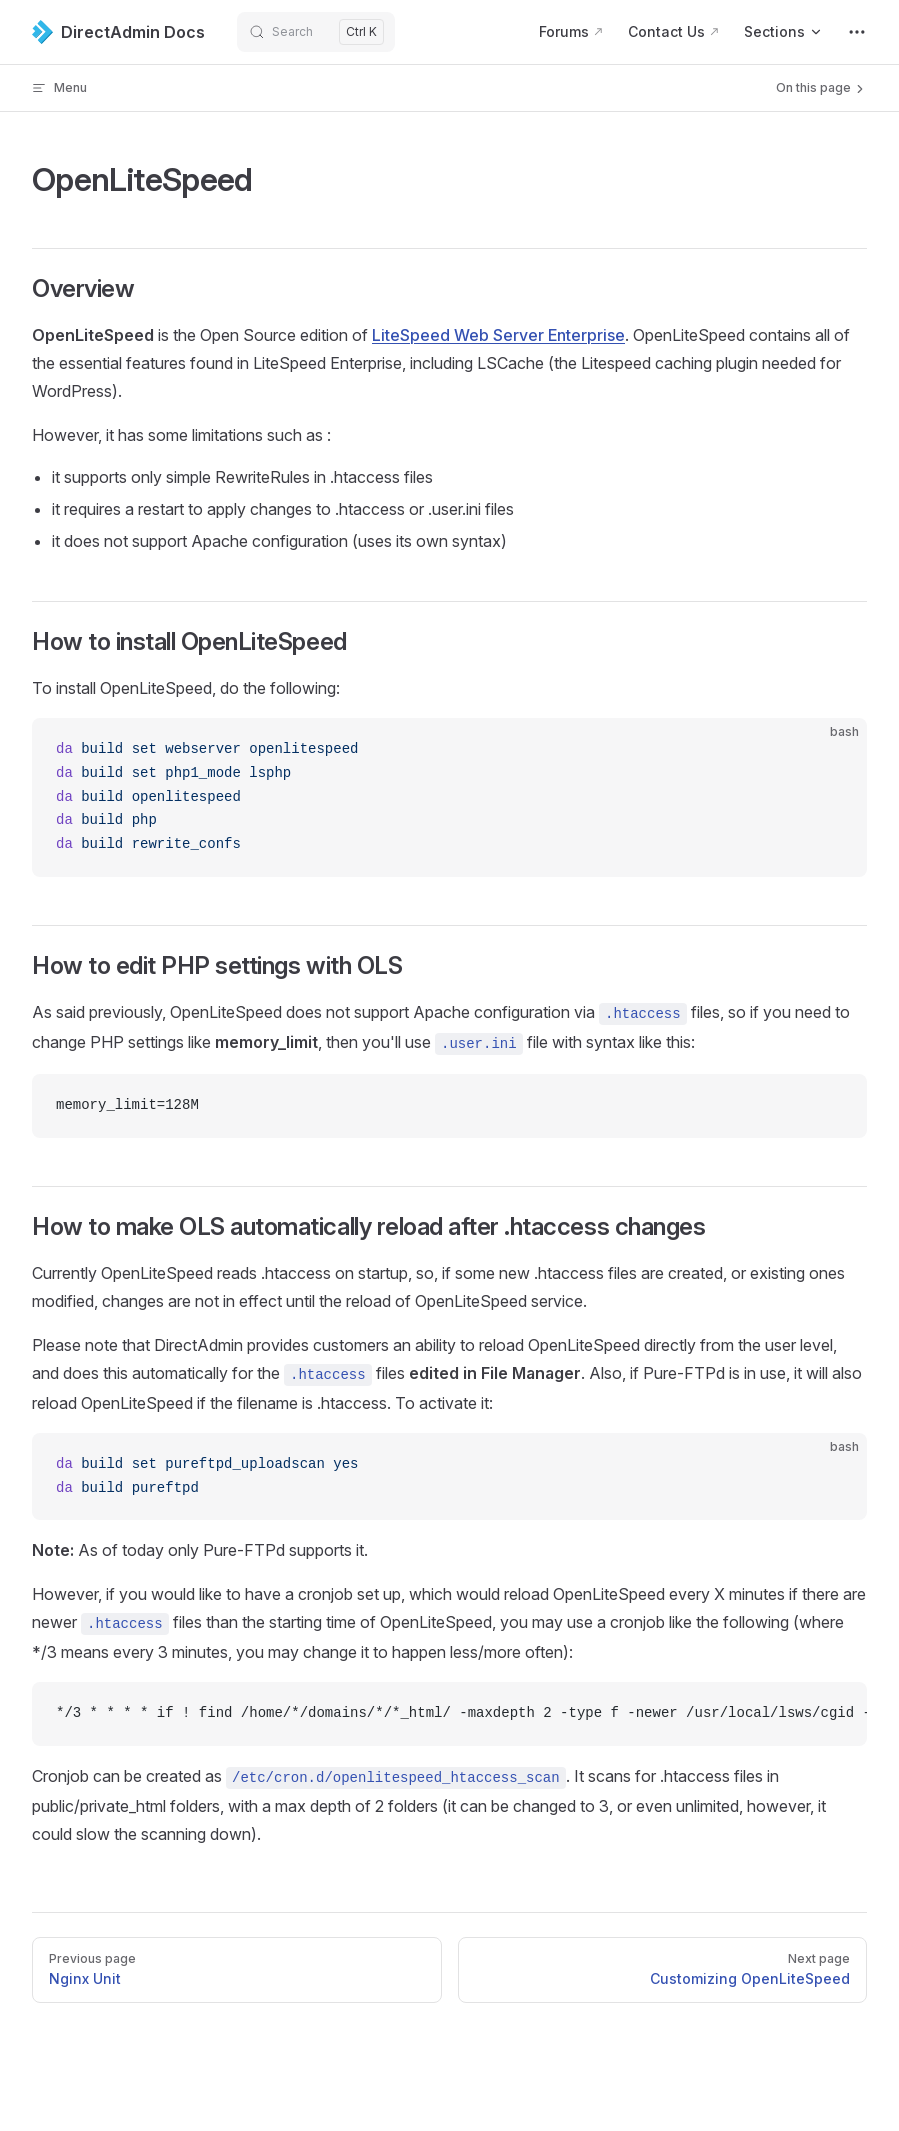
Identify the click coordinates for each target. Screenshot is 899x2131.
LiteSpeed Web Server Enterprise (498, 335)
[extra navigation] (857, 32)
